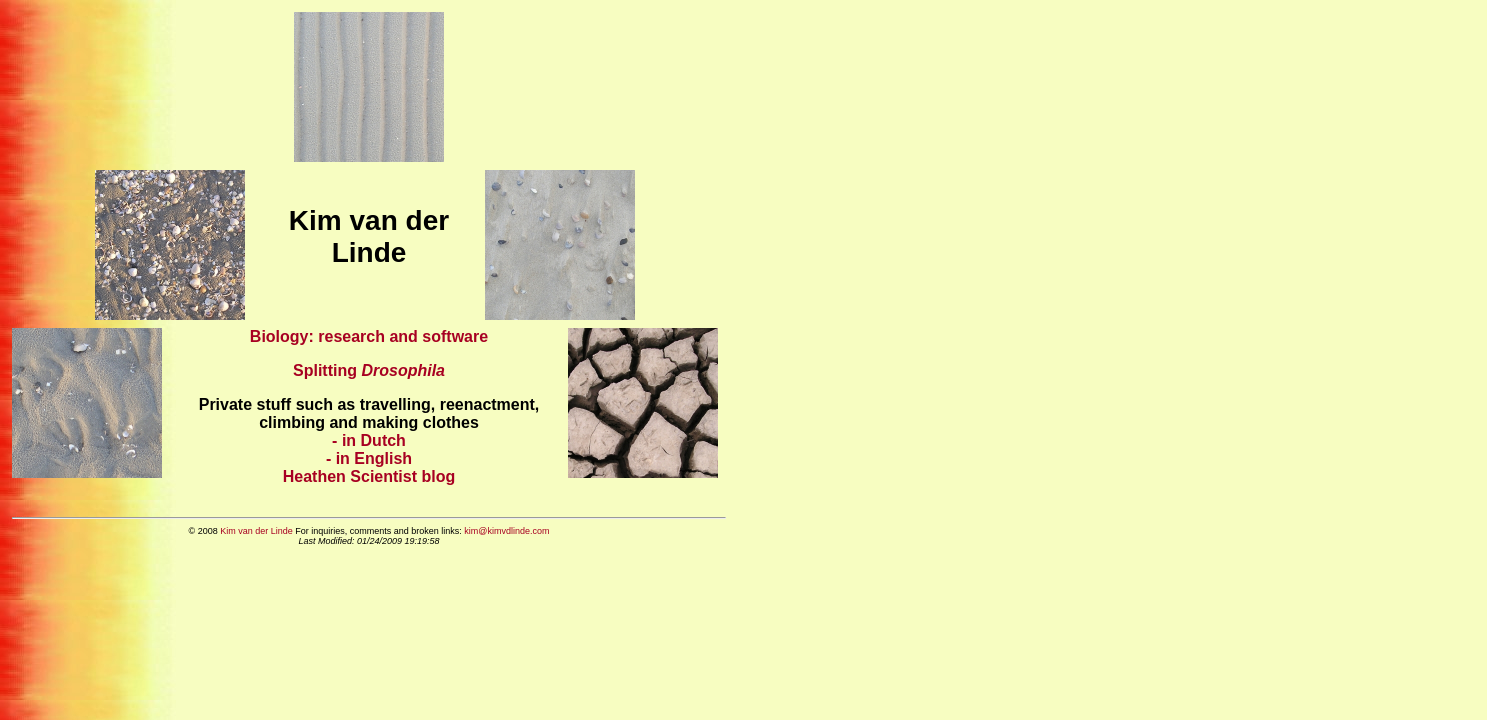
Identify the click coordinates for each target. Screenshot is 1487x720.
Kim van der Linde (256, 531)
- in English (369, 458)
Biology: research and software (369, 336)
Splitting (369, 370)
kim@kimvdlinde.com (506, 531)
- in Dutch (369, 440)
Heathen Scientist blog (369, 476)
